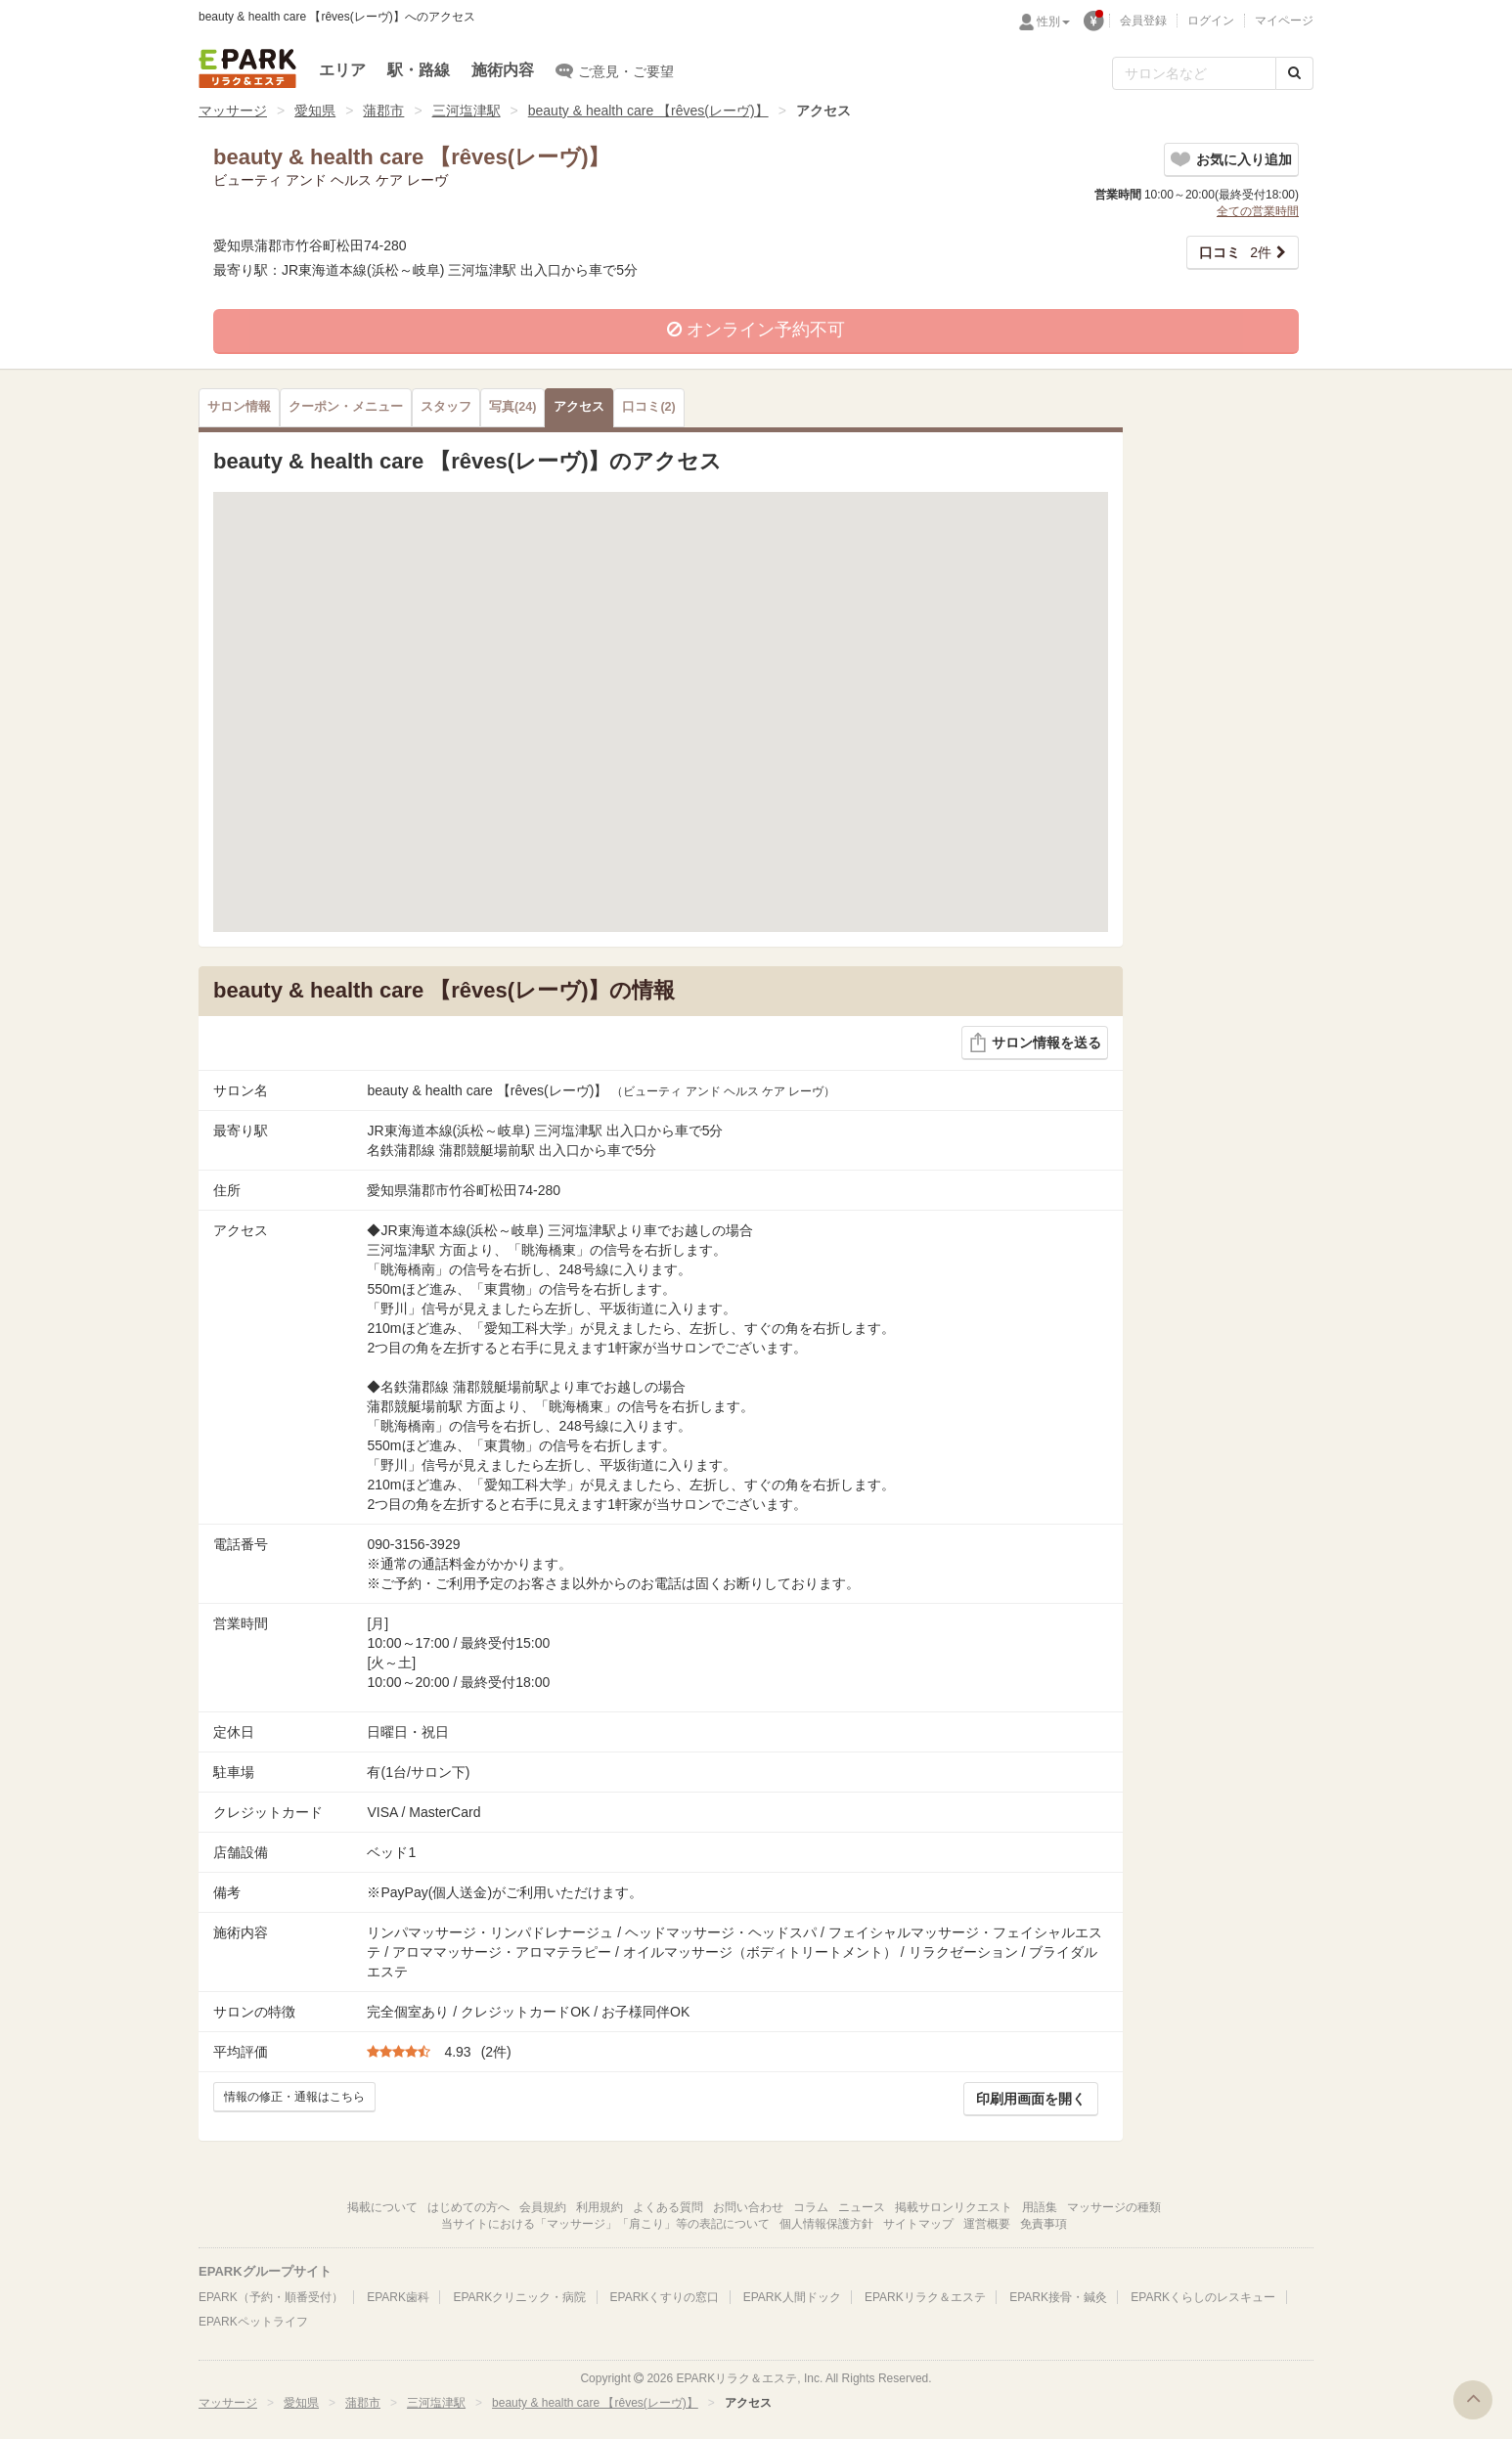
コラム (810, 2207)
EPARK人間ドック (792, 2297)
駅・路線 (418, 70)
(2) (648, 407)
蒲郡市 (383, 110)
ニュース (861, 2207)
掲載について (382, 2207)
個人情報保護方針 (826, 2224)
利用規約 (599, 2207)
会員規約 (542, 2207)
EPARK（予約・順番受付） (271, 2297)
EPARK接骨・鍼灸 (1058, 2297)
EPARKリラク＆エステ (247, 68)
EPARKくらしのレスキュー (1203, 2297)
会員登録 (1143, 20)
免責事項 (1043, 2224)
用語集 (1039, 2207)
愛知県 (314, 110)
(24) (512, 407)
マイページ (1284, 20)
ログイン (1210, 20)
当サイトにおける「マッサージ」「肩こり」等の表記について (605, 2224)
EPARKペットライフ (253, 2321)
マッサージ (233, 110)
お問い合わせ (748, 2207)
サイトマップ (918, 2224)
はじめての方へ (468, 2207)
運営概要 (986, 2224)
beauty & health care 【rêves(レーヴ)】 (648, 110)
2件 (1235, 252)
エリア (342, 70)
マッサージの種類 (1114, 2207)
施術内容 (502, 70)
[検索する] (1294, 73)
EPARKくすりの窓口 (665, 2297)
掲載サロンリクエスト (953, 2207)
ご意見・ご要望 (615, 70)
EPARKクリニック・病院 (519, 2297)
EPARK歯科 (398, 2297)
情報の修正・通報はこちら (294, 2097)
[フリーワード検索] (1194, 73)
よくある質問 (668, 2207)
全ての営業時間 (1258, 211)
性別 (1053, 21)
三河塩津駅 (466, 110)
